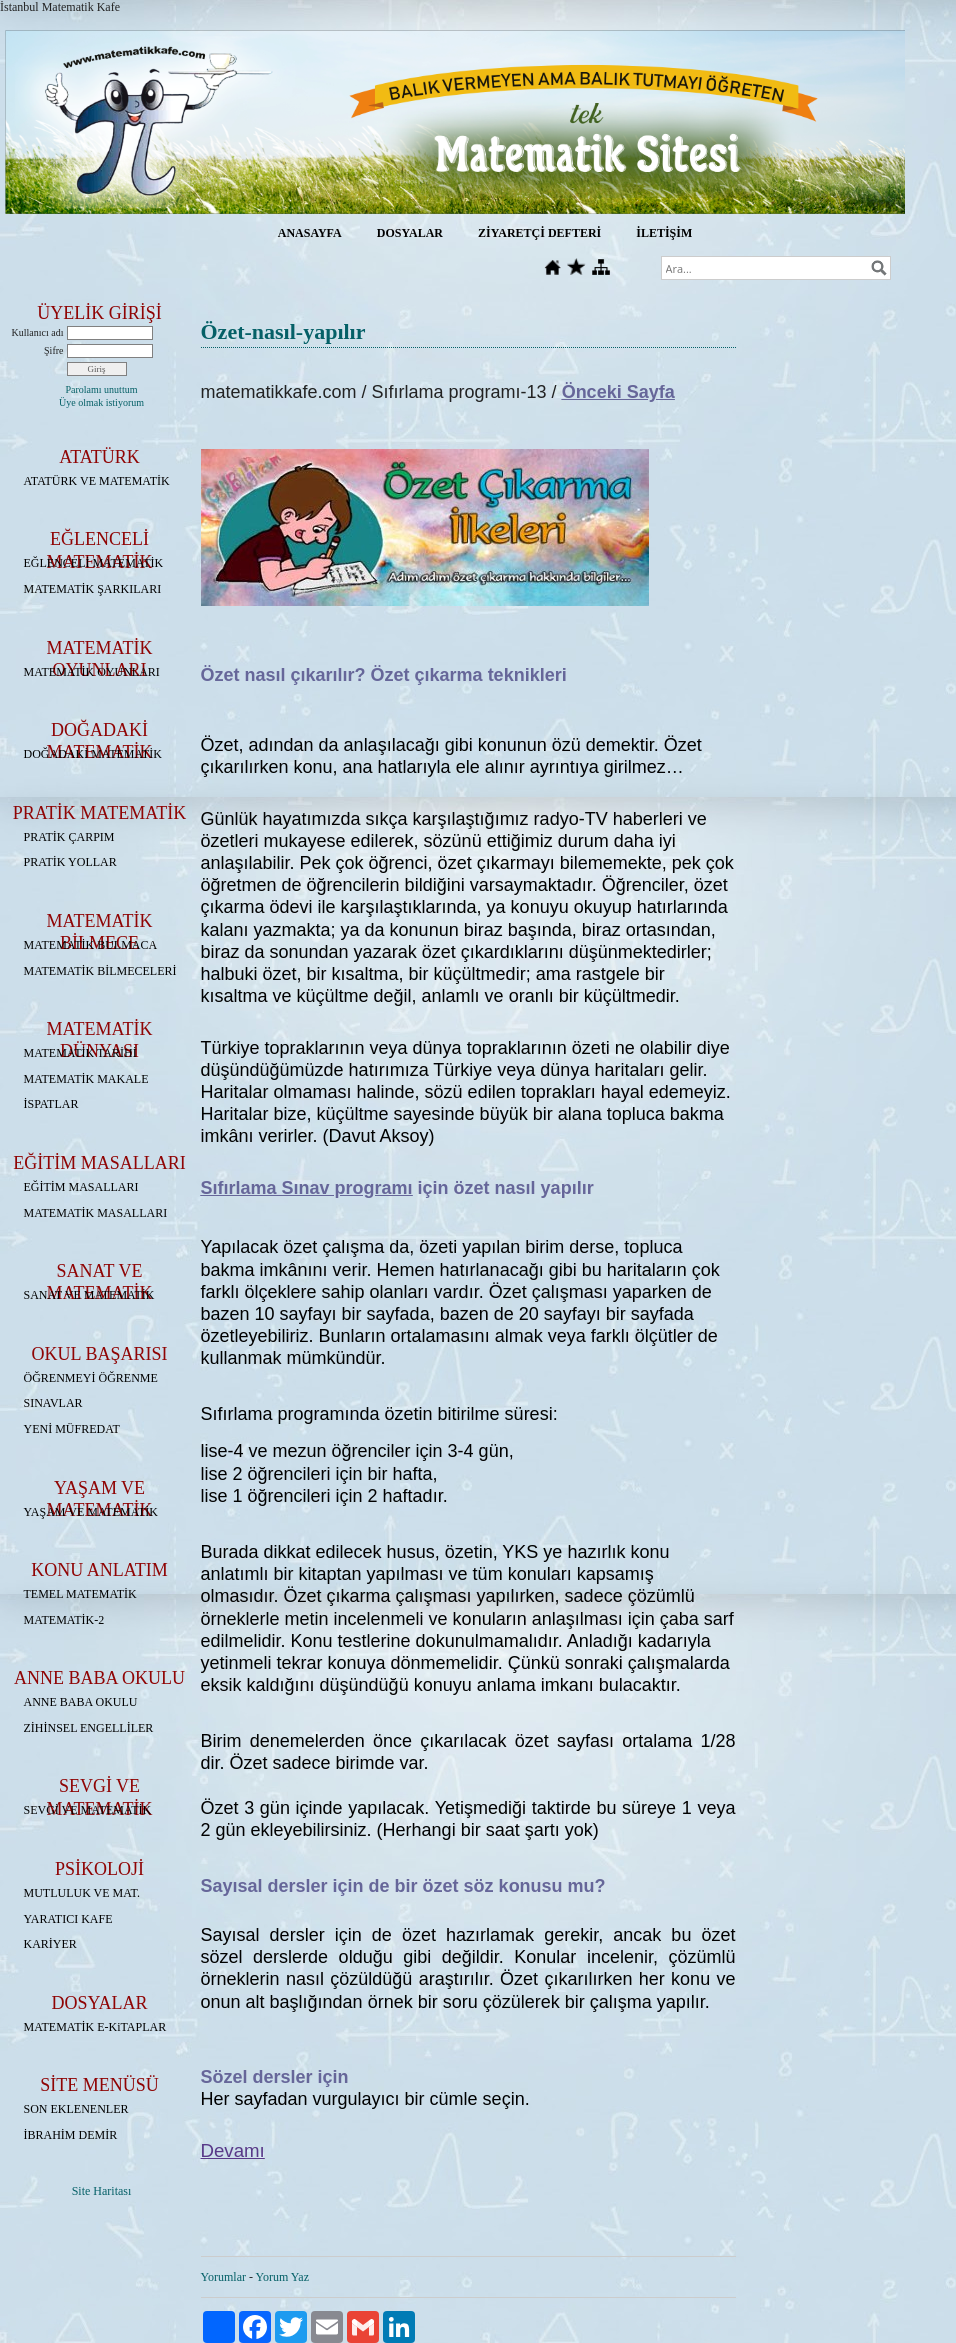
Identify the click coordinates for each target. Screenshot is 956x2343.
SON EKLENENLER (76, 2109)
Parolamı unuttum (102, 389)
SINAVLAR (53, 1403)
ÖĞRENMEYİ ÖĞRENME (91, 1378)
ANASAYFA (310, 233)
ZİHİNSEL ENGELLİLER (89, 1728)
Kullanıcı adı (38, 332)
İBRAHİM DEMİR (71, 2135)
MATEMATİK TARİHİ (80, 1053)
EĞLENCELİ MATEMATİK (94, 563)
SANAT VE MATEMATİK (89, 1295)
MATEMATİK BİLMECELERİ (100, 971)
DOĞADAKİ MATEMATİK (93, 754)
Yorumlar (223, 2277)
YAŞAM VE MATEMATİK (91, 1512)
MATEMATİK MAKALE (86, 1079)
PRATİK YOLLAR (70, 862)
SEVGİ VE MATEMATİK (88, 1810)
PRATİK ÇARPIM (69, 837)
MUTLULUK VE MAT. (82, 1893)
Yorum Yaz (282, 2277)
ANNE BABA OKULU (81, 1702)
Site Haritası (102, 2191)
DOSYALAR (410, 233)
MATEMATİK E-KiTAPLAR (95, 2027)
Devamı (233, 2150)
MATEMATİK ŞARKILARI (93, 589)
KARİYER (50, 1944)
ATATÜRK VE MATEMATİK (97, 481)
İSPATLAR (51, 1104)
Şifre (53, 350)
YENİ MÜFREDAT (72, 1429)
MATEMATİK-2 (64, 1620)
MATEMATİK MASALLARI (96, 1213)
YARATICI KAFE (68, 1919)
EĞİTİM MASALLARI (81, 1187)
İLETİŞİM (664, 233)
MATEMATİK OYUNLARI (92, 672)
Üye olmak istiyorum (101, 402)
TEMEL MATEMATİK (80, 1594)
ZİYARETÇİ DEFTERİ (539, 233)
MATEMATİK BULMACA (91, 945)
